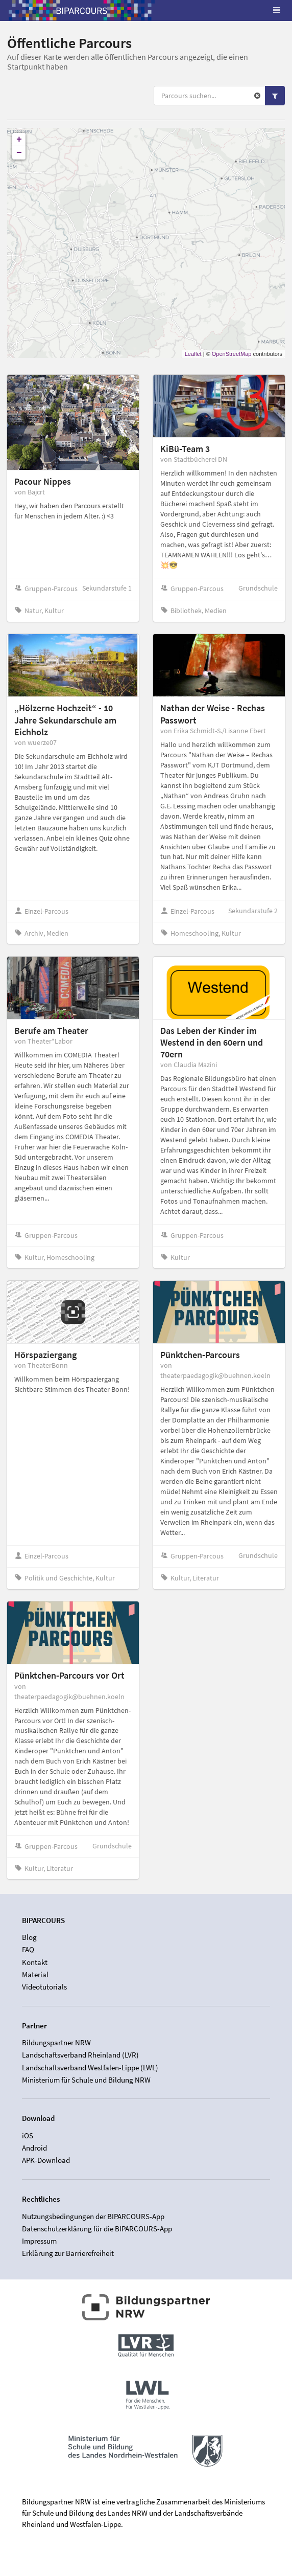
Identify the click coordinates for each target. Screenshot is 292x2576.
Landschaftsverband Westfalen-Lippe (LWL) (90, 2067)
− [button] (19, 153)
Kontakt (34, 1962)
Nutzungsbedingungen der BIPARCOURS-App (93, 2216)
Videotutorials (44, 1987)
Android (34, 2148)
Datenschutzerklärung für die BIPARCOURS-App (97, 2228)
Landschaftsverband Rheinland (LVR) (80, 2055)
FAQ (28, 1949)
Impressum (39, 2241)
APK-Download (46, 2160)
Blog (29, 1937)
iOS (27, 2135)
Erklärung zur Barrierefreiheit (68, 2253)
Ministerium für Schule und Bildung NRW (86, 2080)
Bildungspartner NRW (56, 2042)
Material (35, 1974)
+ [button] (19, 139)
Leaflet (193, 354)
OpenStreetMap (232, 354)
